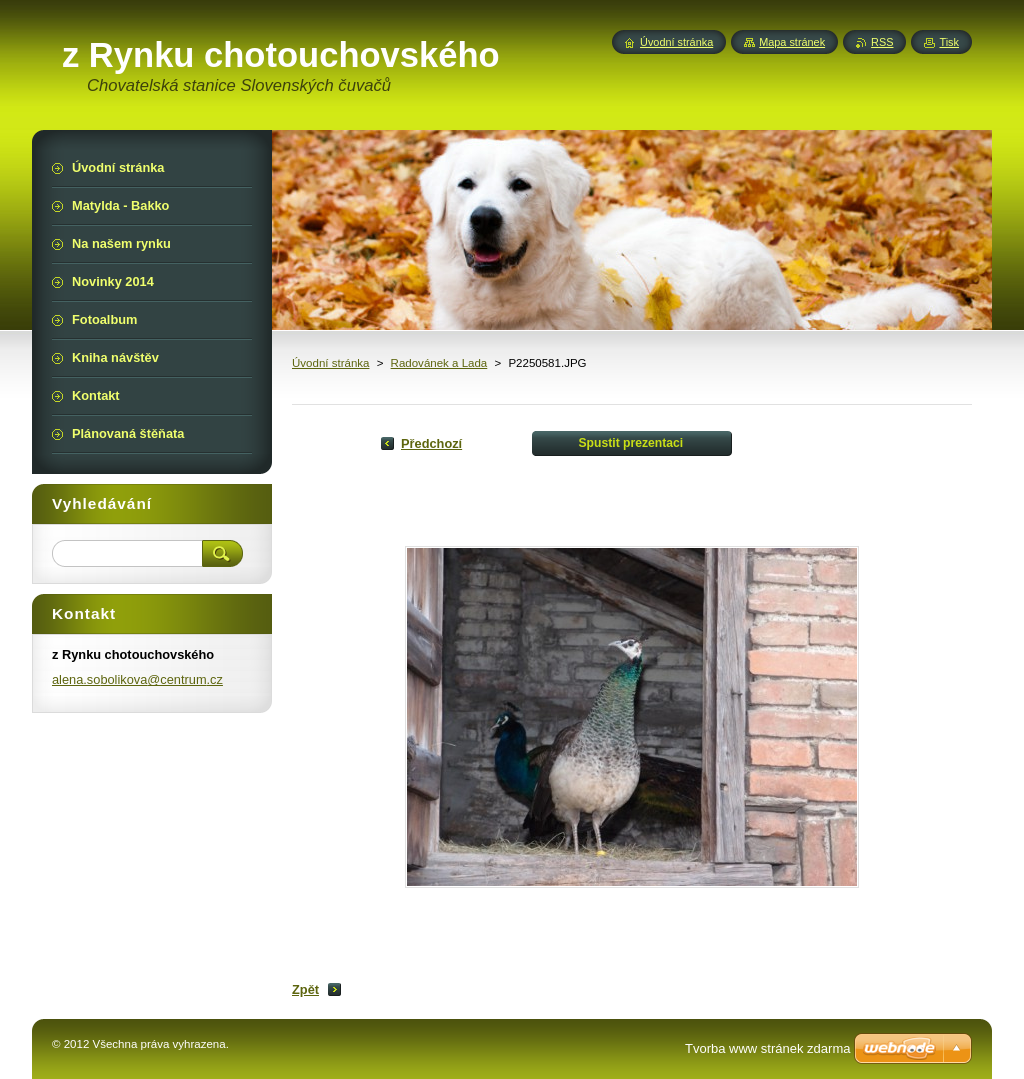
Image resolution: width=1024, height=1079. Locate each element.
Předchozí (431, 443)
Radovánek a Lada (439, 363)
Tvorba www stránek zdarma (767, 1048)
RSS (882, 42)
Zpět (305, 989)
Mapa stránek (792, 42)
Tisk (949, 42)
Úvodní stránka (330, 363)
